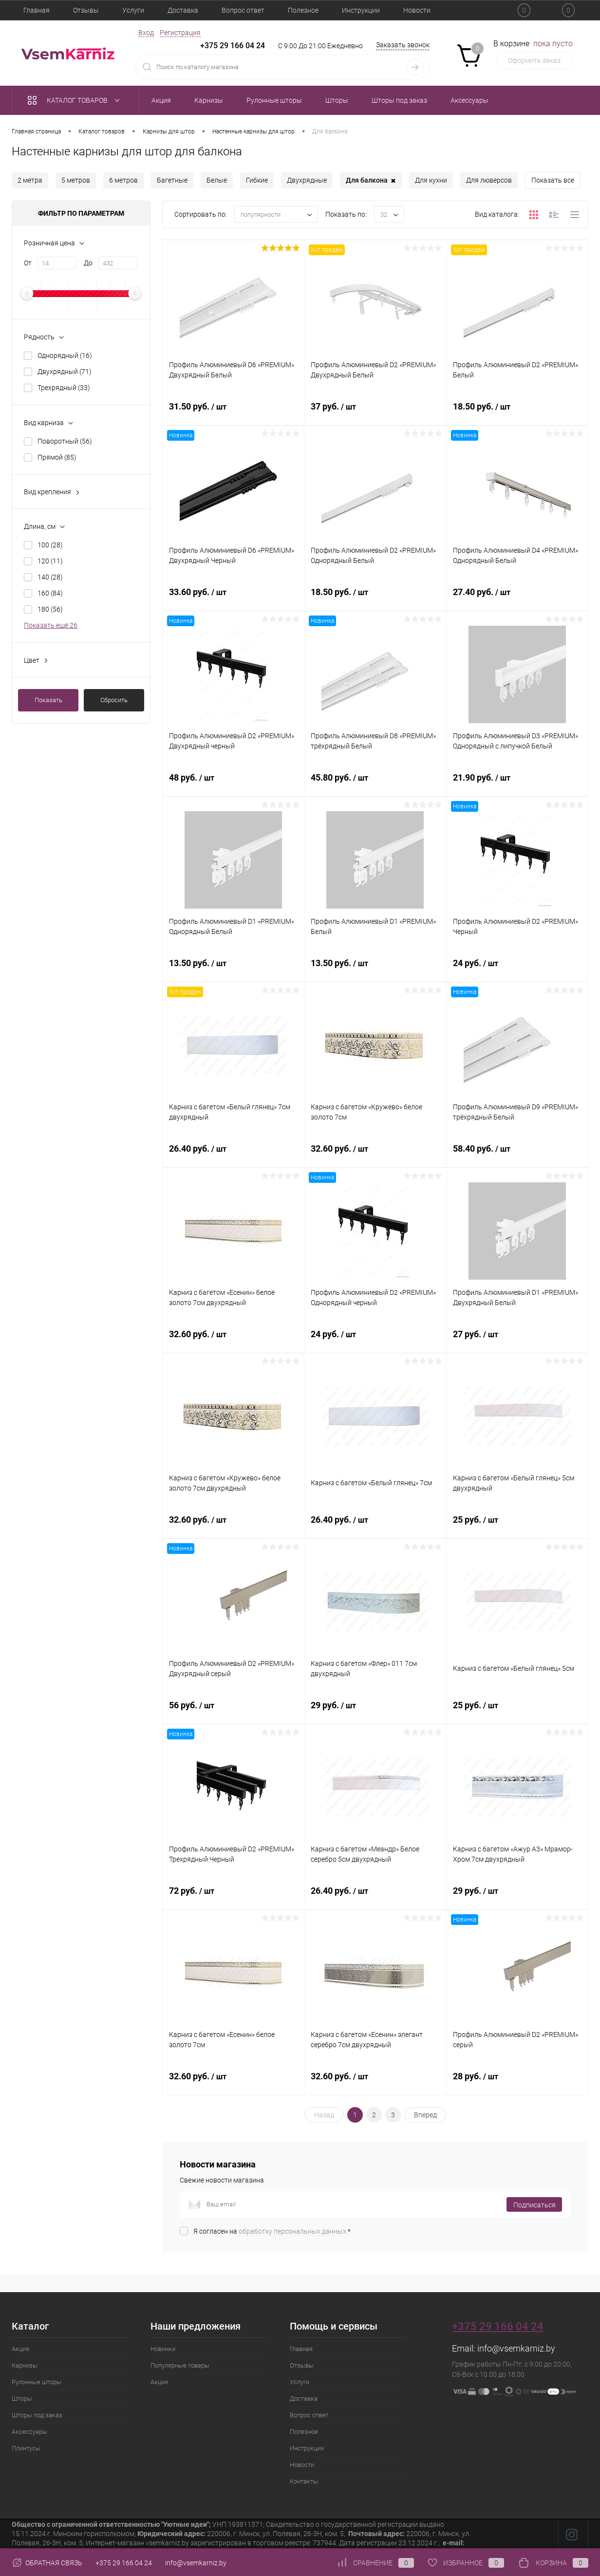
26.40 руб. (233, 1154)
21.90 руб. (517, 783)
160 (50, 593)
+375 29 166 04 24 (232, 45)
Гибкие (257, 180)
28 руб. (517, 2081)
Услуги (133, 10)
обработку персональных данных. (293, 2231)
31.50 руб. (233, 412)
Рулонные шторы (36, 2382)
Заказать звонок (403, 45)
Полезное (303, 10)
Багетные (172, 180)
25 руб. (517, 1525)
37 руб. (375, 412)
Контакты (304, 2481)
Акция (20, 2348)
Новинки (162, 2348)
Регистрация (180, 33)
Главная (36, 10)
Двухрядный (65, 371)
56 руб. (233, 1710)
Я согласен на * (272, 2231)
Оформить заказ (534, 60)
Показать (48, 700)
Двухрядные (307, 180)
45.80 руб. (375, 783)
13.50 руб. (233, 968)
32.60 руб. (375, 1154)
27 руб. (517, 1339)
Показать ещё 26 (50, 625)
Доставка (183, 10)
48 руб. (233, 783)
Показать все (552, 180)
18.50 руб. (517, 412)
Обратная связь (47, 2563)
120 (50, 561)
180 (50, 609)
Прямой (57, 457)
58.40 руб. (517, 1154)
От (28, 263)
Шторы (22, 2398)
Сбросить (114, 700)
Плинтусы (26, 2448)
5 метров (75, 180)
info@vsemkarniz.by (516, 2348)
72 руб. (233, 1896)
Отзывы (86, 10)
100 (50, 545)
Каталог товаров (75, 100)
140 (50, 577)
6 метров (123, 180)
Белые (216, 180)
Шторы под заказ (37, 2415)
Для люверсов (489, 180)
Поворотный (65, 441)
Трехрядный (64, 388)
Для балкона (371, 181)
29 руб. (375, 1710)
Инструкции (361, 10)
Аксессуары (29, 2431)
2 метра (30, 180)
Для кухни (431, 180)
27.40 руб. (517, 597)
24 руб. (517, 968)
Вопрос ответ (243, 10)
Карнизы (25, 2365)
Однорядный (65, 355)
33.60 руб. (233, 597)
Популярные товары (179, 2365)
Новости (417, 10)
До (88, 263)
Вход (146, 33)
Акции (159, 2382)
